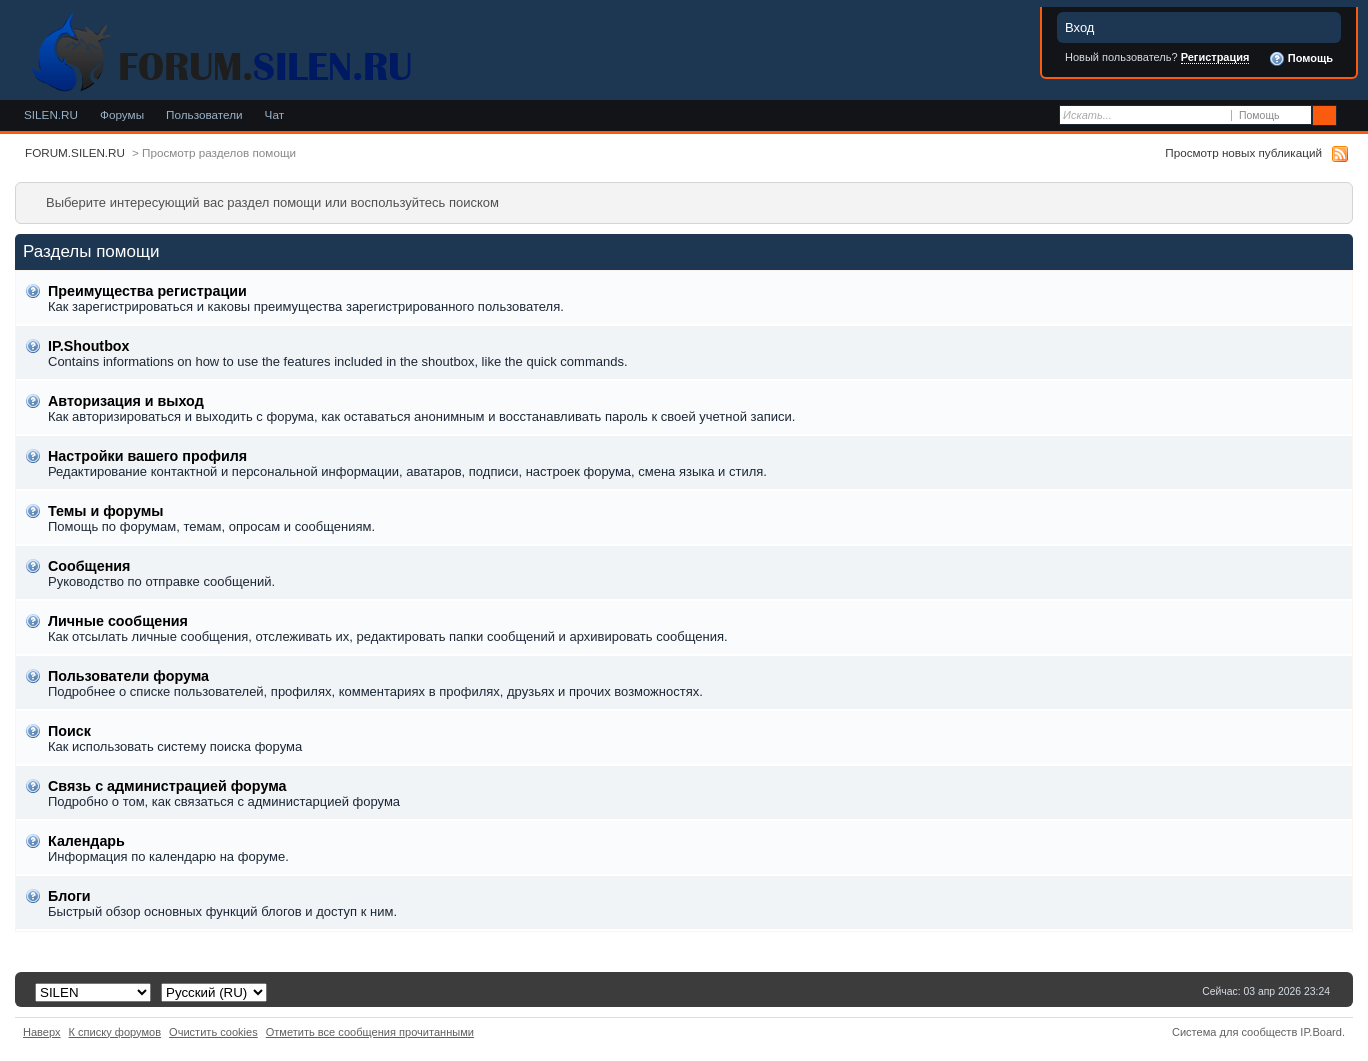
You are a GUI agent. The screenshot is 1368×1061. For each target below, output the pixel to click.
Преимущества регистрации (147, 291)
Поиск (69, 731)
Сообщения (89, 566)
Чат (274, 114)
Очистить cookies (213, 1032)
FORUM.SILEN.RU (75, 152)
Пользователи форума (128, 676)
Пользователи (204, 114)
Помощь (1301, 59)
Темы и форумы (105, 511)
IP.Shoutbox (89, 346)
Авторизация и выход (126, 401)
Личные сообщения (118, 621)
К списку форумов (115, 1032)
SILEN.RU (51, 114)
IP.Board (1321, 1032)
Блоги (69, 896)
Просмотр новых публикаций (1243, 152)
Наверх (42, 1032)
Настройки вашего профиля (147, 456)
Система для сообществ (1234, 1032)
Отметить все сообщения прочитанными (370, 1032)
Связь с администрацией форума (167, 786)
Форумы (122, 114)
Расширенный (1350, 116)
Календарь (86, 841)
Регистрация (1215, 57)
